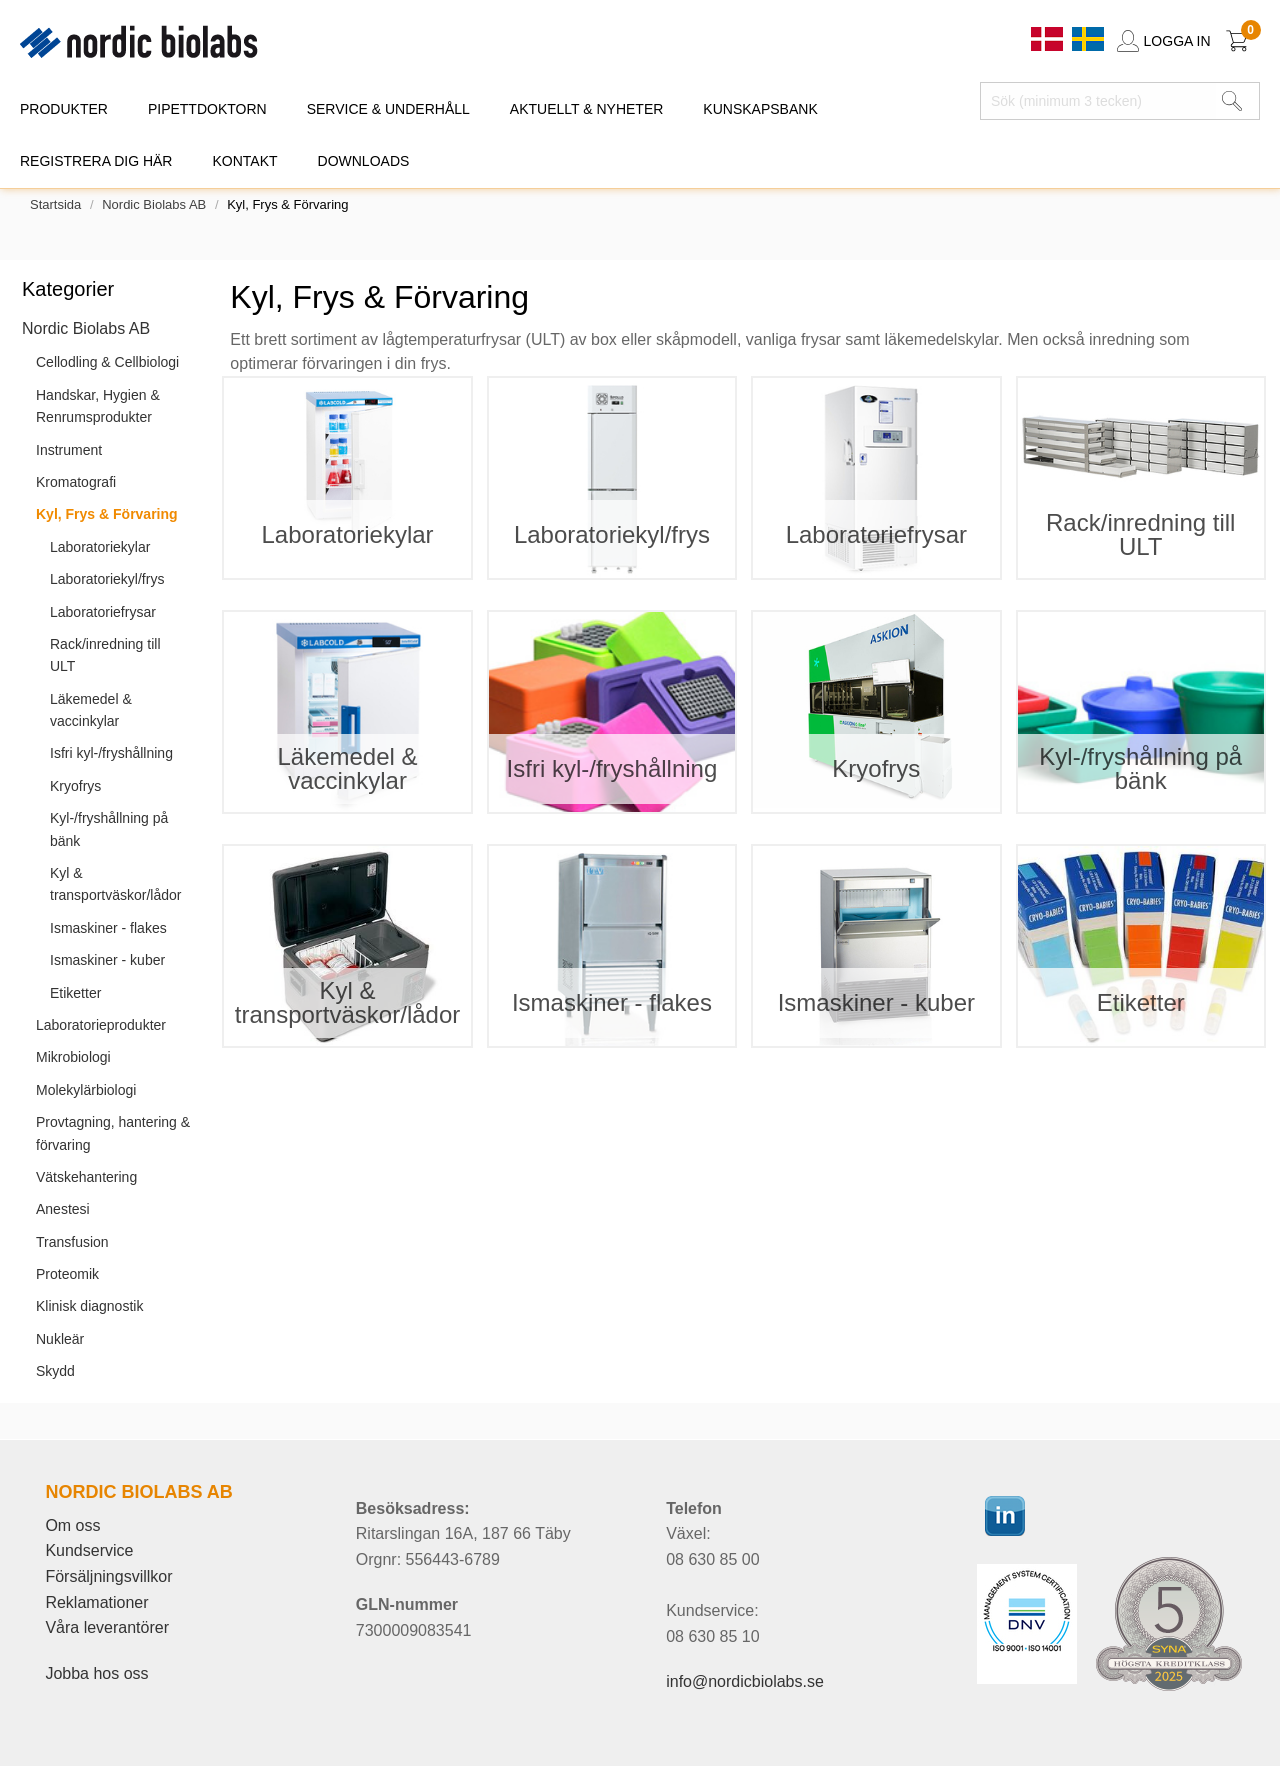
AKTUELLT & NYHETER (587, 109)
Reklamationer (96, 1602)
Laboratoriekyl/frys (107, 579)
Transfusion (72, 1242)
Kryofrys (75, 786)
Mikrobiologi (73, 1057)
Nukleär (60, 1339)
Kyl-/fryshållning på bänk (109, 829)
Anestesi (63, 1209)
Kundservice (89, 1550)
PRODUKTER (64, 109)
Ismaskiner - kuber (107, 960)
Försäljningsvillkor (108, 1576)
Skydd (55, 1371)
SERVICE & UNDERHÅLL (388, 109)
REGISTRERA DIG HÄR (96, 161)
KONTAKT (244, 161)
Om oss (72, 1525)
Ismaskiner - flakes (108, 928)
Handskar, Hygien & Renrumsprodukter (98, 406)
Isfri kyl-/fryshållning (111, 753)
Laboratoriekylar (100, 547)
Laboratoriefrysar (103, 612)
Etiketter (75, 993)
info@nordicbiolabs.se (745, 1681)
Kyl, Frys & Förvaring (107, 514)
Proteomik (67, 1274)
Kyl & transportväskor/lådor (116, 884)
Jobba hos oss (96, 1673)
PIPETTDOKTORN (207, 109)
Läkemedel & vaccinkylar (91, 710)
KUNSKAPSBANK (760, 109)
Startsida (55, 204)
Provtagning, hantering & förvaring (113, 1133)
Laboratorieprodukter (101, 1025)
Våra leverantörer (107, 1627)
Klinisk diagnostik (89, 1306)
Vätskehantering (86, 1177)
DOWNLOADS (364, 161)
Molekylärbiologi (86, 1090)
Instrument (69, 450)
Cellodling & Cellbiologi (107, 362)
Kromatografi (76, 482)
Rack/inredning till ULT (105, 655)
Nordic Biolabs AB (154, 204)
